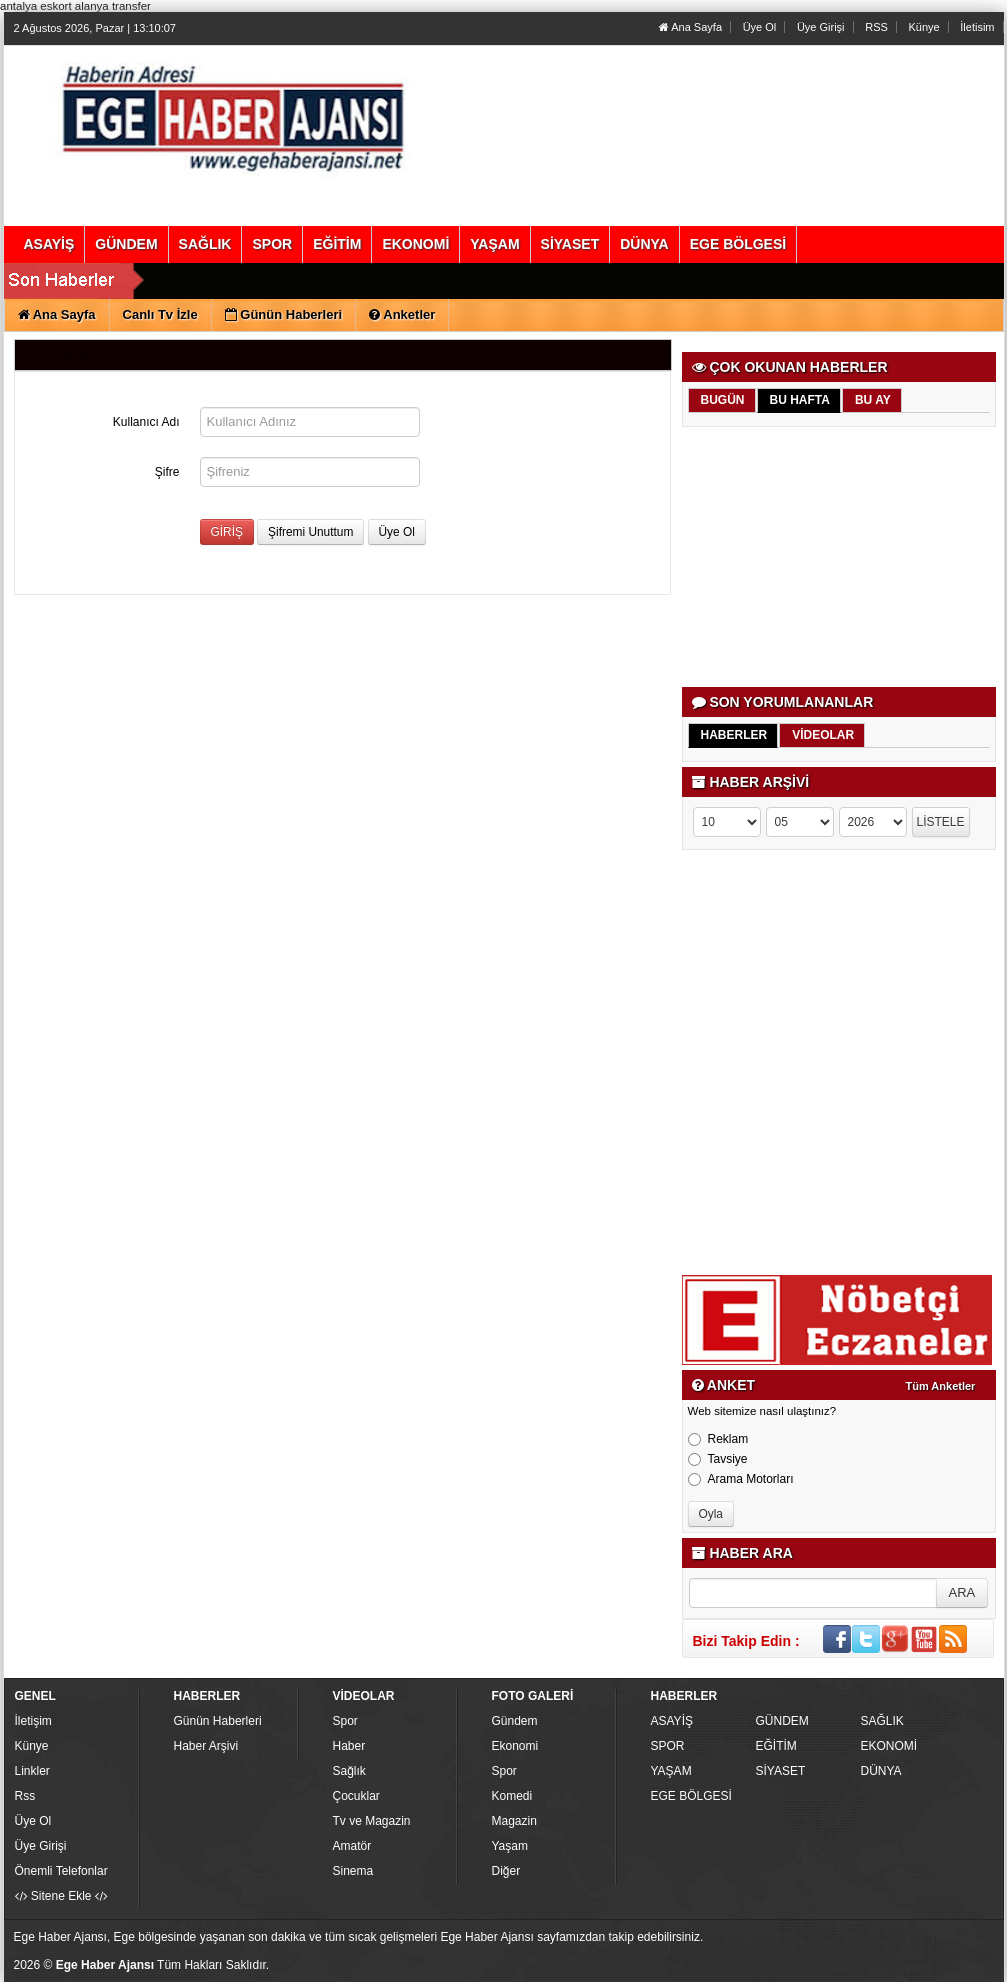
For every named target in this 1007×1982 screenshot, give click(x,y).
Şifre (167, 472)
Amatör (352, 1846)
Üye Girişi (821, 27)
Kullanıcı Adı (146, 422)
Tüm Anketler (941, 1386)
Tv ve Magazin (372, 1821)
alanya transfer (113, 6)
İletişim (33, 1721)
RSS (876, 27)
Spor (345, 1721)
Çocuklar (356, 1796)
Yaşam (510, 1846)
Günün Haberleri (218, 1721)
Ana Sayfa (690, 27)
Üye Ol (760, 27)
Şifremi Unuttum (310, 532)
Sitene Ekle (61, 1896)
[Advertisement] (840, 557)
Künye (923, 27)
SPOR (668, 1746)
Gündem (515, 1721)
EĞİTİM (776, 1746)
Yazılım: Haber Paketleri (880, 1966)
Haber (349, 1746)
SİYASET (781, 1771)
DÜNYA (881, 1771)
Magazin (514, 1821)
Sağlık (349, 1771)
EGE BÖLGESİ (691, 1796)
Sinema (353, 1871)
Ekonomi (515, 1746)
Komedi (512, 1796)
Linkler (32, 1771)
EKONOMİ (889, 1746)
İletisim (977, 27)
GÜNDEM (782, 1721)
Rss (25, 1796)
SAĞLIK (882, 1721)
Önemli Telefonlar (61, 1871)
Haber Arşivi (206, 1746)
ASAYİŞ (672, 1721)
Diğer (506, 1871)
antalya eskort (36, 6)
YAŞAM (671, 1771)
